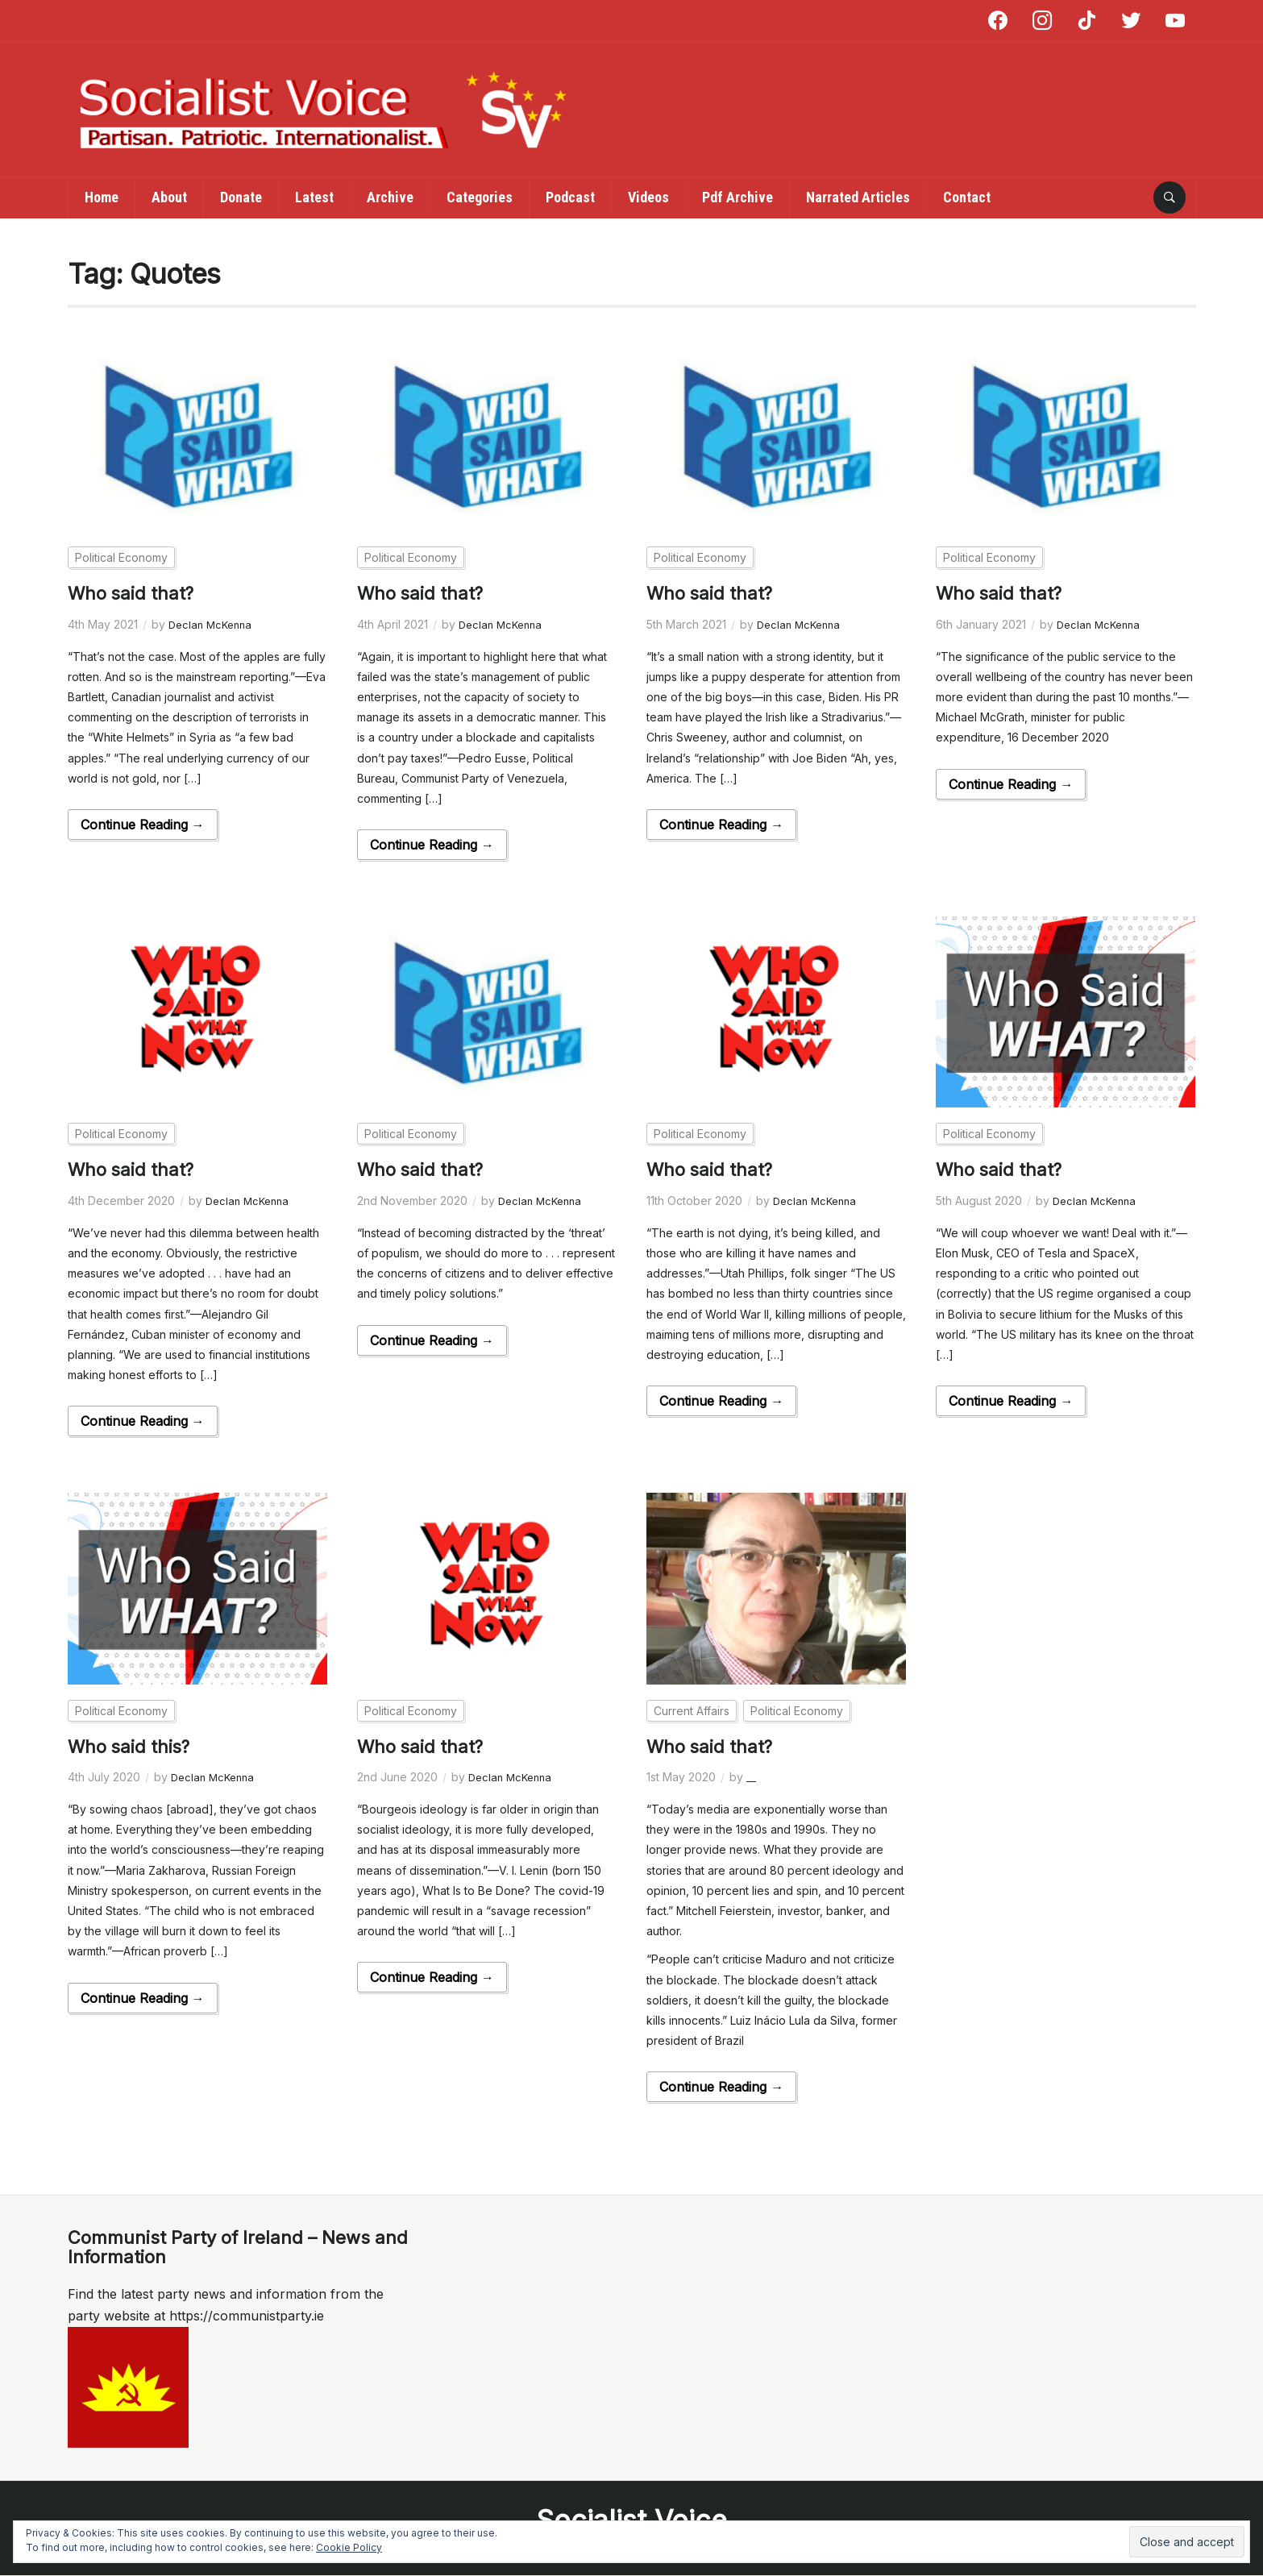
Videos (648, 197)
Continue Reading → (143, 824)
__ (751, 1777)
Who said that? (137, 593)
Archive (390, 197)
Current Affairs (691, 1711)
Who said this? (134, 1746)
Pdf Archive (737, 197)
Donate (241, 197)
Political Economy (121, 557)
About (169, 197)
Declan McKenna (213, 624)
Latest (314, 197)
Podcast (570, 197)
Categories (480, 197)
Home (101, 197)
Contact (967, 197)
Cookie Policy (349, 2547)
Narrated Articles (858, 197)
